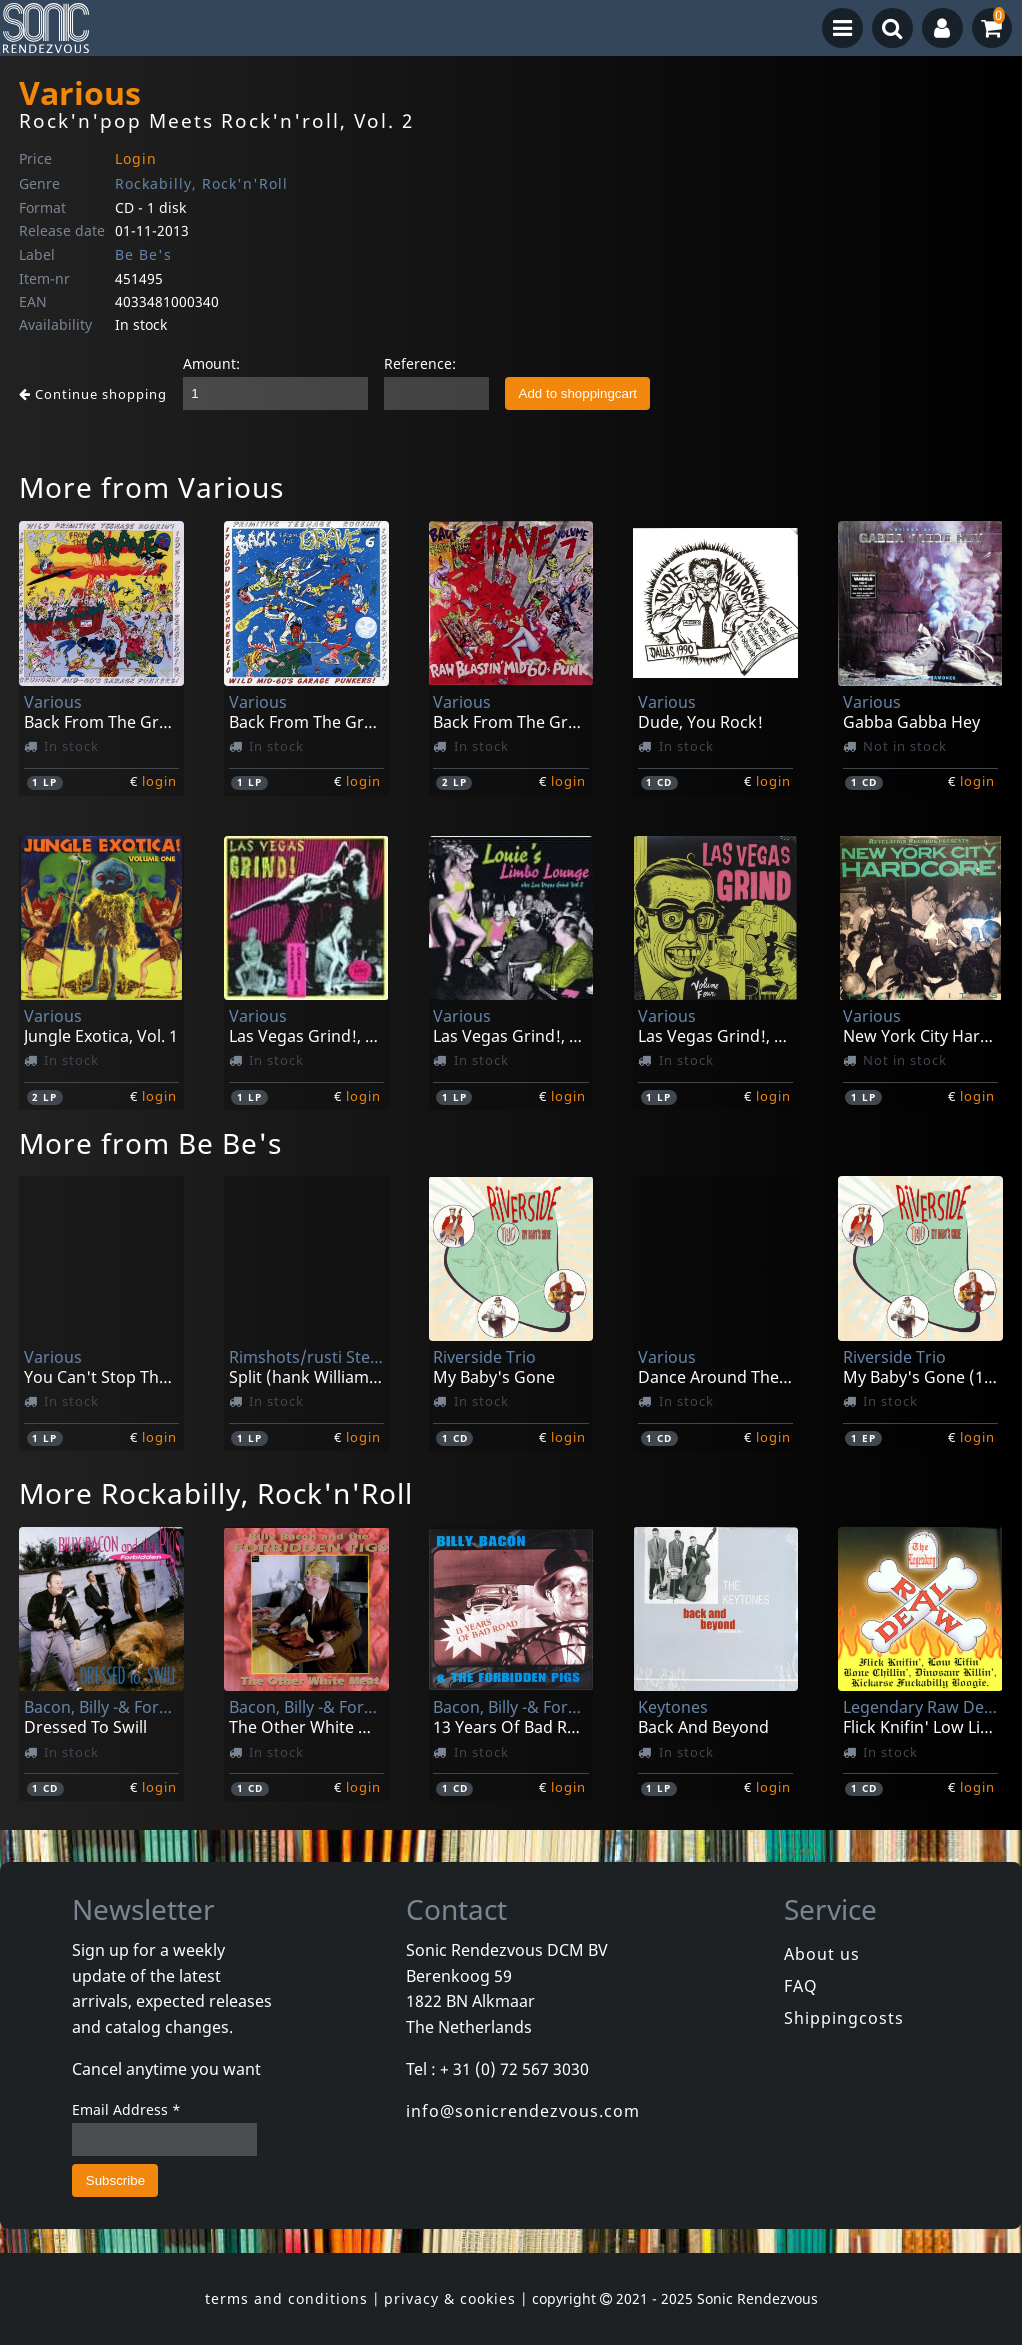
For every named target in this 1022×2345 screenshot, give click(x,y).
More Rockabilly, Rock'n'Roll (216, 1493)
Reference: (420, 363)
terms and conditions (286, 2298)
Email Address (126, 2109)
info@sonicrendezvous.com (523, 2111)
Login (136, 158)
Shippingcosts (844, 2018)
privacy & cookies (450, 2298)
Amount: (211, 363)
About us (822, 1954)
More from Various (151, 487)
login (159, 781)
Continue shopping (93, 394)
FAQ (801, 1986)
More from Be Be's (150, 1143)
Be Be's (143, 254)
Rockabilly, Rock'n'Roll (201, 183)
